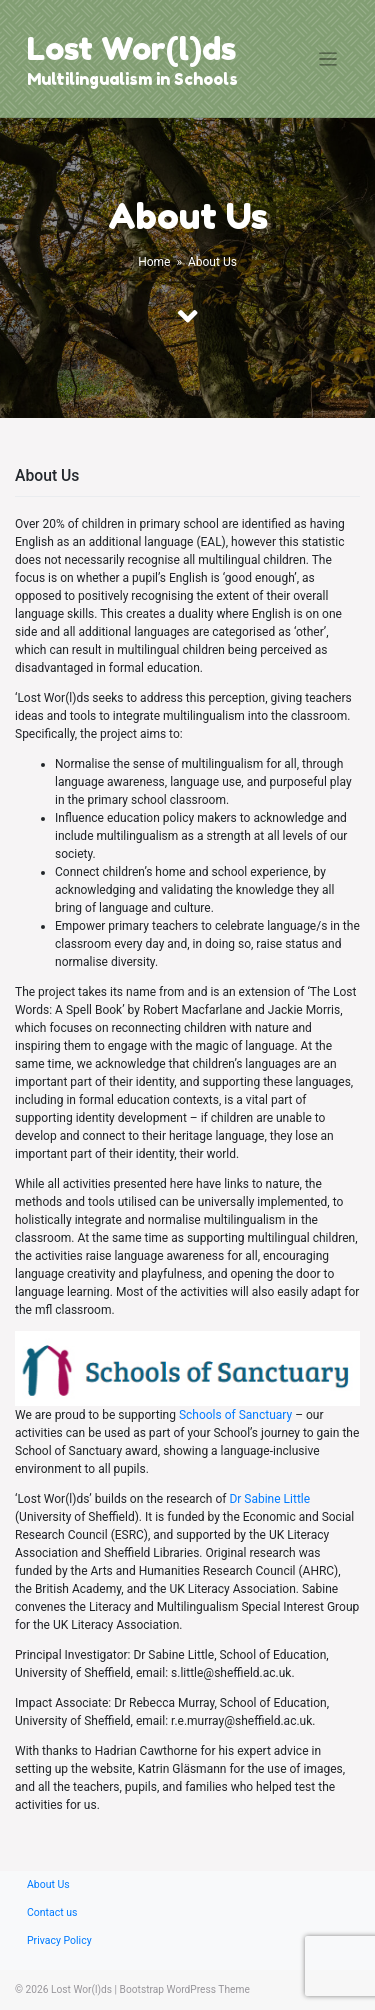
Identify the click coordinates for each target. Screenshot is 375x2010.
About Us (48, 1884)
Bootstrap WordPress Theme (185, 1989)
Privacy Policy (59, 1940)
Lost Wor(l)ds (131, 48)
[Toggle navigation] (328, 59)
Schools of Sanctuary (235, 1415)
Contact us (52, 1912)
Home (154, 262)
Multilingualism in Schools (132, 79)
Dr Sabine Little (269, 1499)
